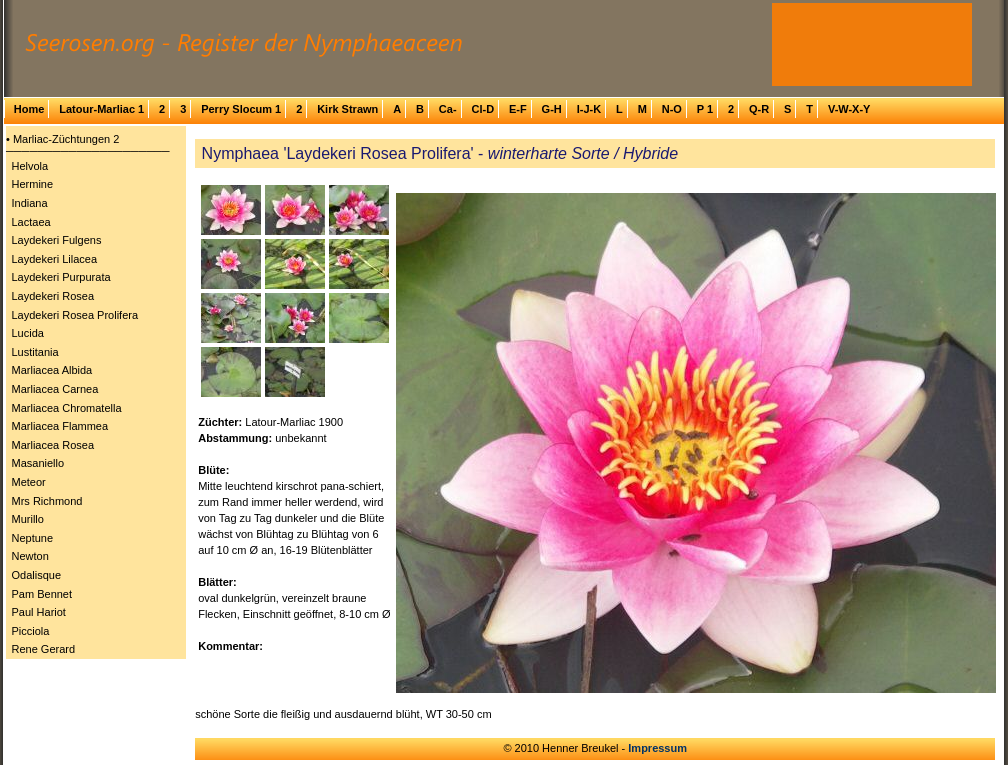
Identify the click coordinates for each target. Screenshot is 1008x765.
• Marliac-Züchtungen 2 (62, 139)
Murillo (28, 519)
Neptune (33, 538)
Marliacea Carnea (55, 389)
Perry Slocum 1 (241, 109)
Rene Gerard (44, 649)
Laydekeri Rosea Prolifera (75, 315)
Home (29, 109)
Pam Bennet (42, 594)
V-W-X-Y (849, 109)
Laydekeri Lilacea (55, 259)
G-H (552, 109)
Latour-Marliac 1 (101, 109)
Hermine (33, 184)
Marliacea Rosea (53, 445)
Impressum (657, 748)
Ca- (448, 109)
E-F (518, 109)
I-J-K (589, 109)
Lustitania (35, 352)
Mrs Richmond (47, 501)
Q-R (759, 109)
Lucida (28, 333)
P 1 (705, 109)
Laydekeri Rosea (53, 296)
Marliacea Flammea (60, 426)
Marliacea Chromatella (67, 408)
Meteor (29, 482)
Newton (30, 556)
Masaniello (38, 463)
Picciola (31, 631)
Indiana (30, 203)
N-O (672, 109)
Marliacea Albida (52, 370)
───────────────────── (88, 151)
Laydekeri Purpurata (61, 277)
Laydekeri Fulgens (57, 240)
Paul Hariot (39, 612)
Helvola (30, 166)
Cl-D (482, 109)
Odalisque (37, 575)
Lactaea (31, 222)
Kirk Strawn (347, 109)
